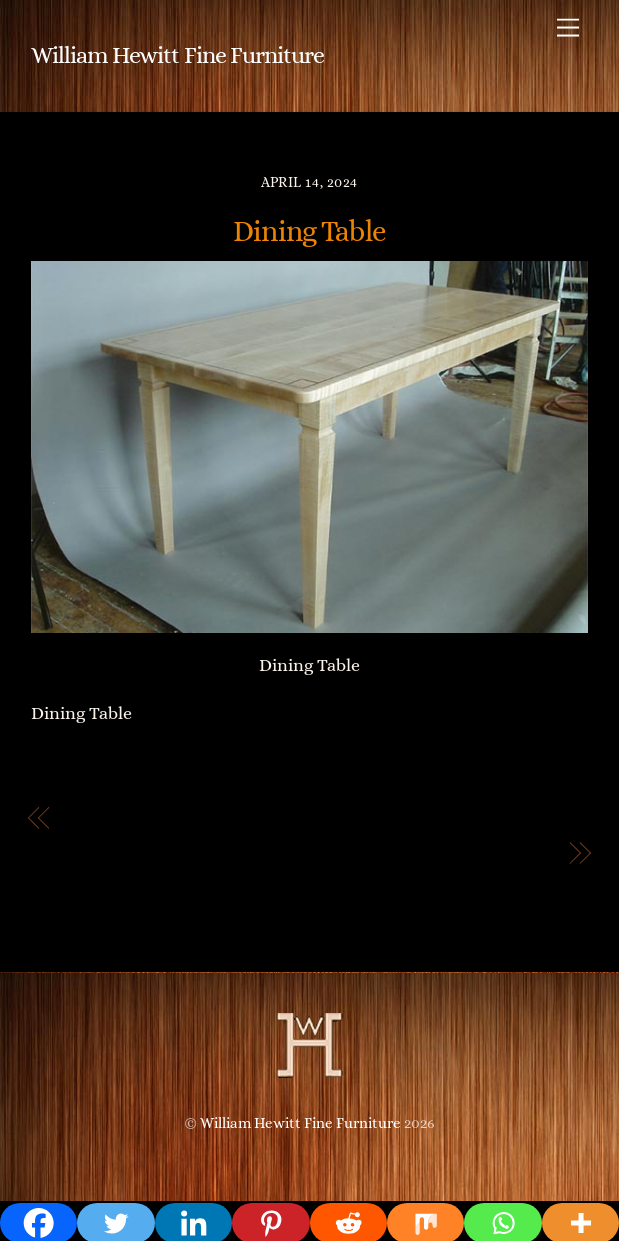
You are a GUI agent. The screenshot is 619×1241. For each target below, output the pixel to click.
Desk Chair (506, 853)
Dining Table (309, 231)
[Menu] (568, 27)
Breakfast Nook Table (153, 818)
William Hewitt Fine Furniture (300, 1123)
